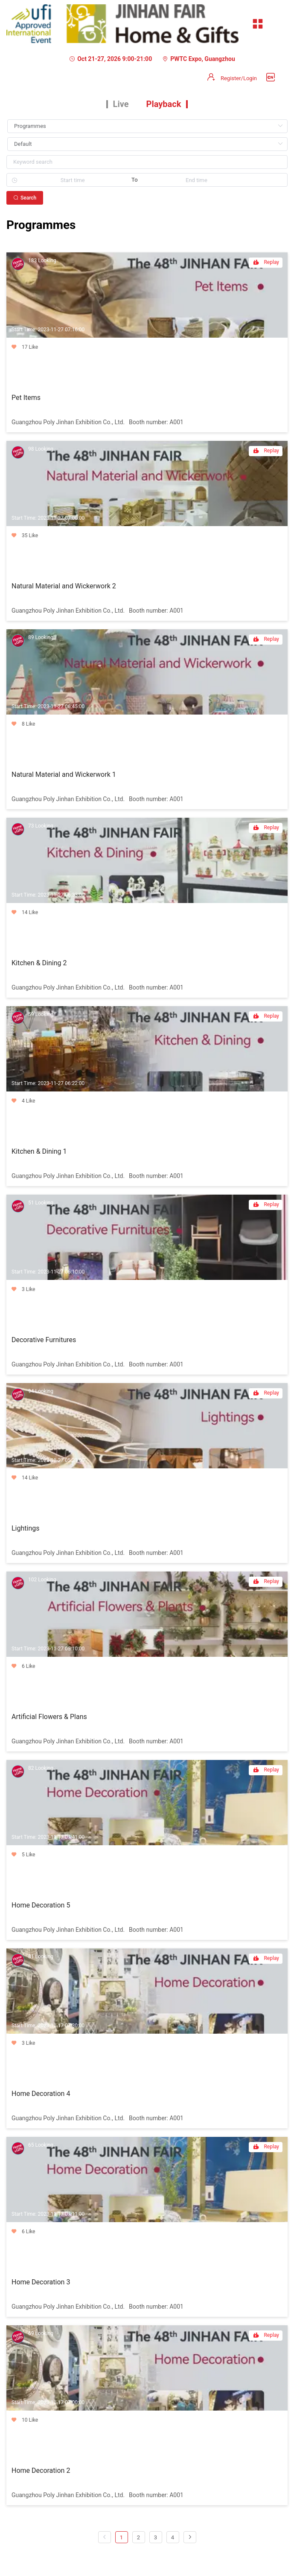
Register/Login (239, 78)
